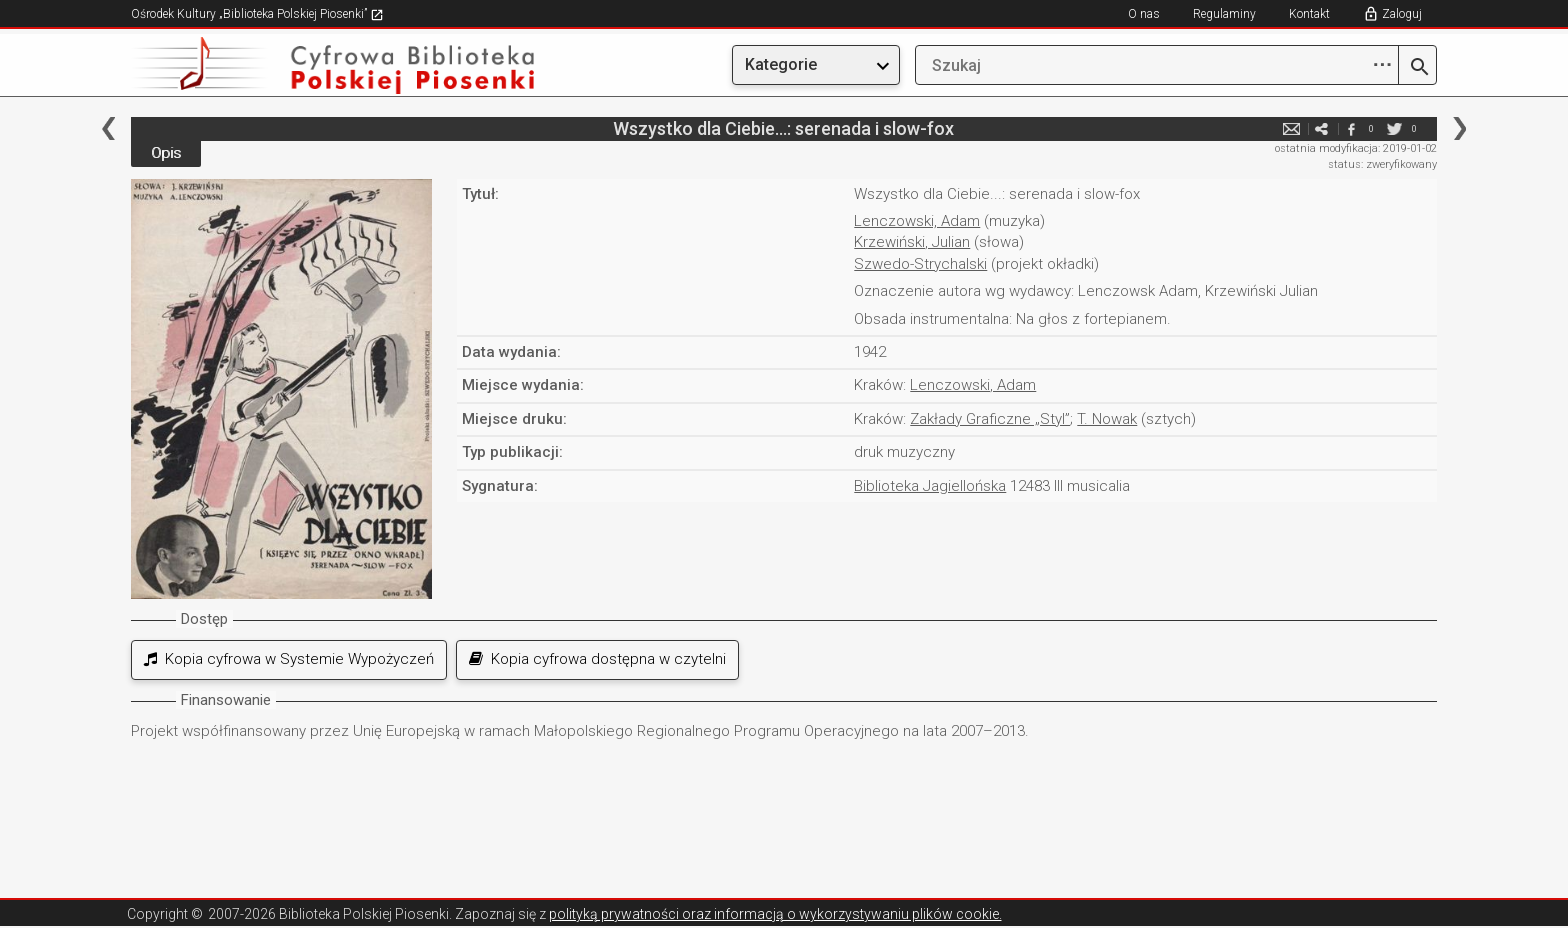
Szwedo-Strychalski (920, 264)
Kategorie (781, 64)
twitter (1394, 128)
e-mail (1291, 128)
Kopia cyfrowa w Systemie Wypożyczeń (289, 659)
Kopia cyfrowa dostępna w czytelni (597, 659)
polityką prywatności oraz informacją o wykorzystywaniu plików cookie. (775, 914)
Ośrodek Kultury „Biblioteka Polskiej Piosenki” (257, 14)
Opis (166, 153)
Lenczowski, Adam (917, 221)
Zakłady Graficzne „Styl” (990, 419)
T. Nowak (1107, 419)
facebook (1351, 128)
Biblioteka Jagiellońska (930, 486)
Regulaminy (1224, 14)
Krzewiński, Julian (912, 242)
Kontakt (1309, 14)
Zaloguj (1402, 14)
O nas (1144, 14)
